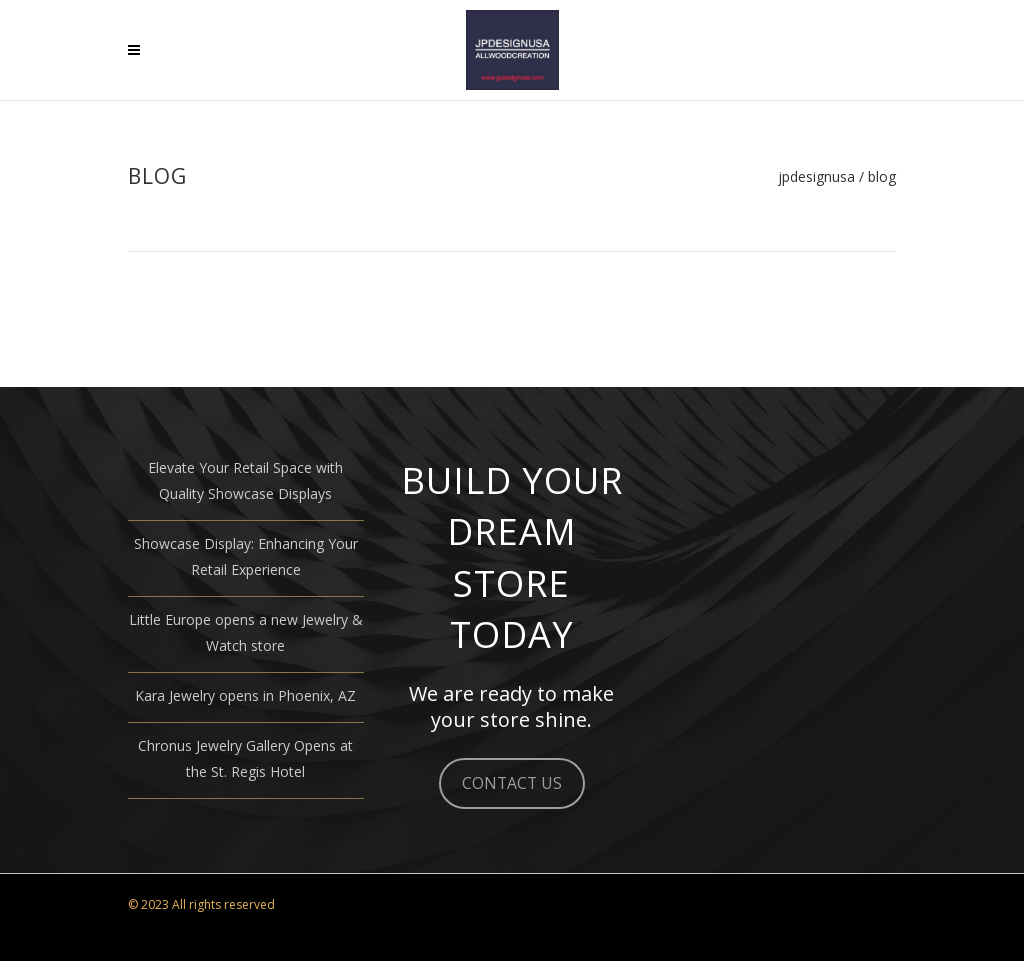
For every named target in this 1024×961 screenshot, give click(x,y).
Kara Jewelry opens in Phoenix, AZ (245, 695)
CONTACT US (512, 783)
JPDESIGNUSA (816, 177)
